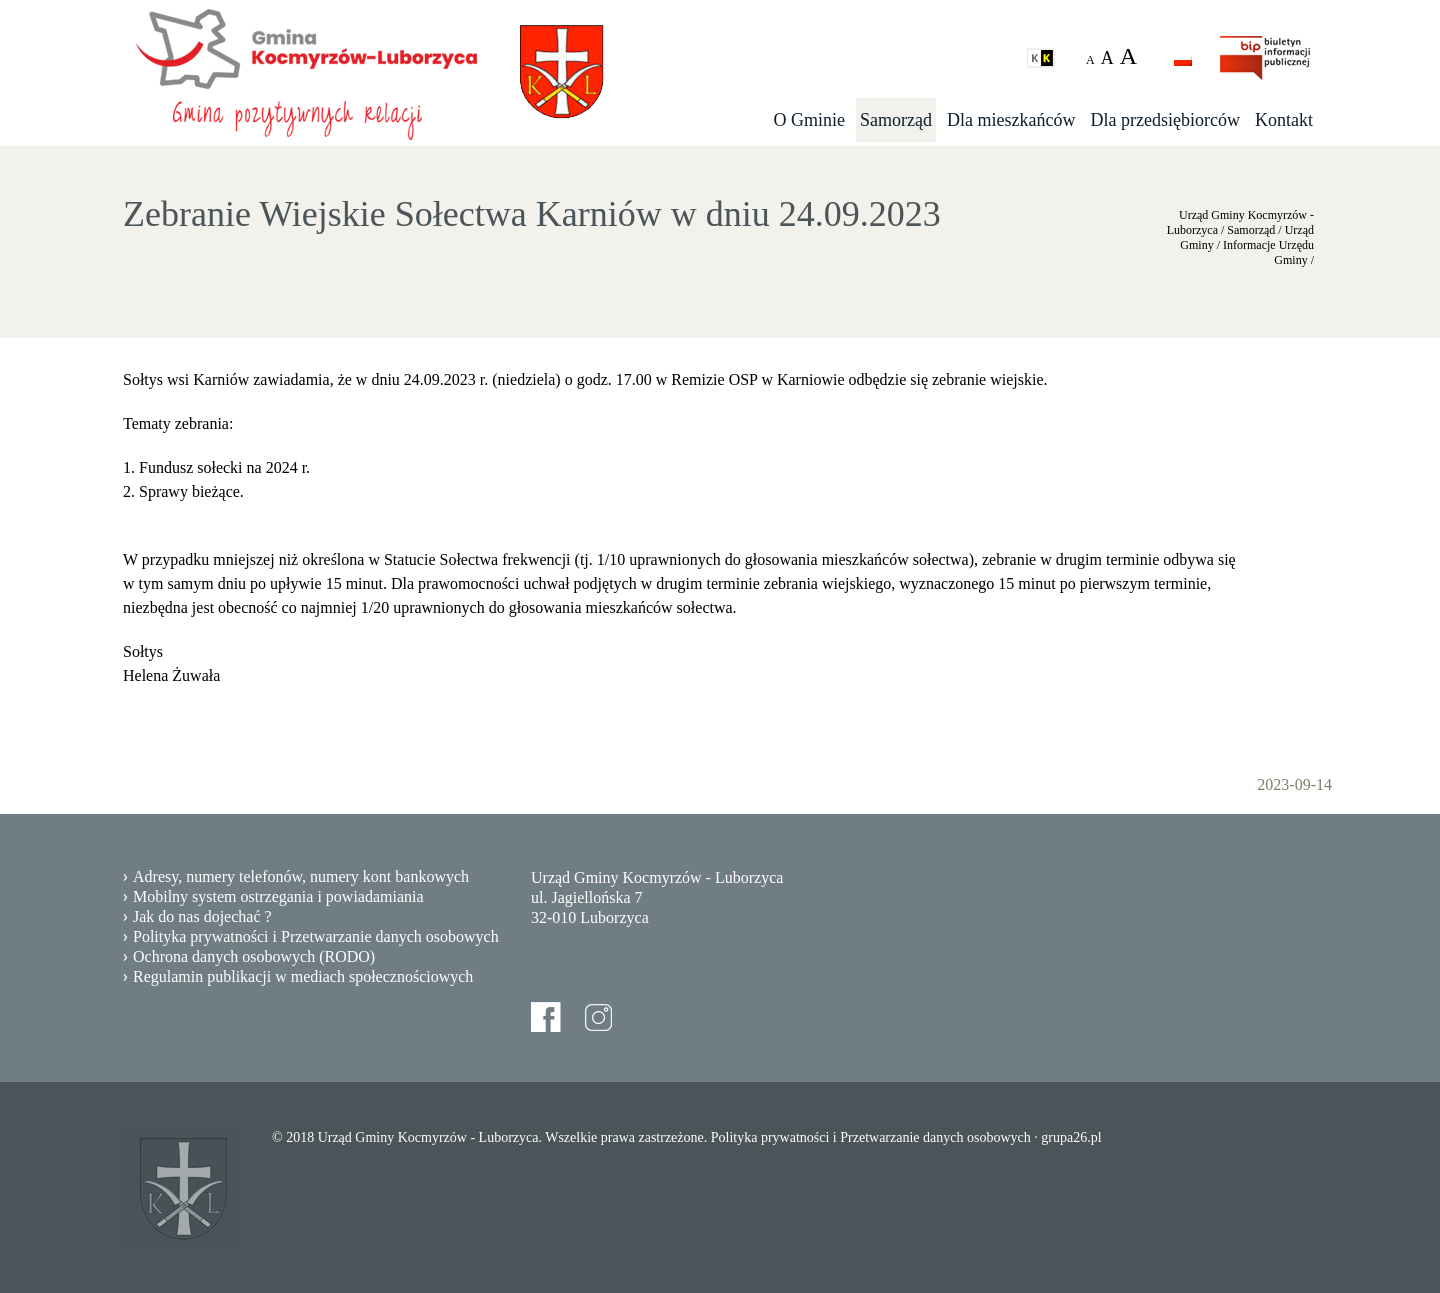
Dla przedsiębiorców (1165, 120)
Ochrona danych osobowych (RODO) (254, 956)
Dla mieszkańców (1011, 120)
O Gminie (810, 120)
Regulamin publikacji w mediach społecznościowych (303, 976)
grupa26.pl (1071, 1137)
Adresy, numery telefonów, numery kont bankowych (301, 876)
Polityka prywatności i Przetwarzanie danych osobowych (316, 936)
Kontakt (1284, 120)
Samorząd (896, 120)
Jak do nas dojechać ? (202, 916)
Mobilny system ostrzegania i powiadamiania (278, 896)
